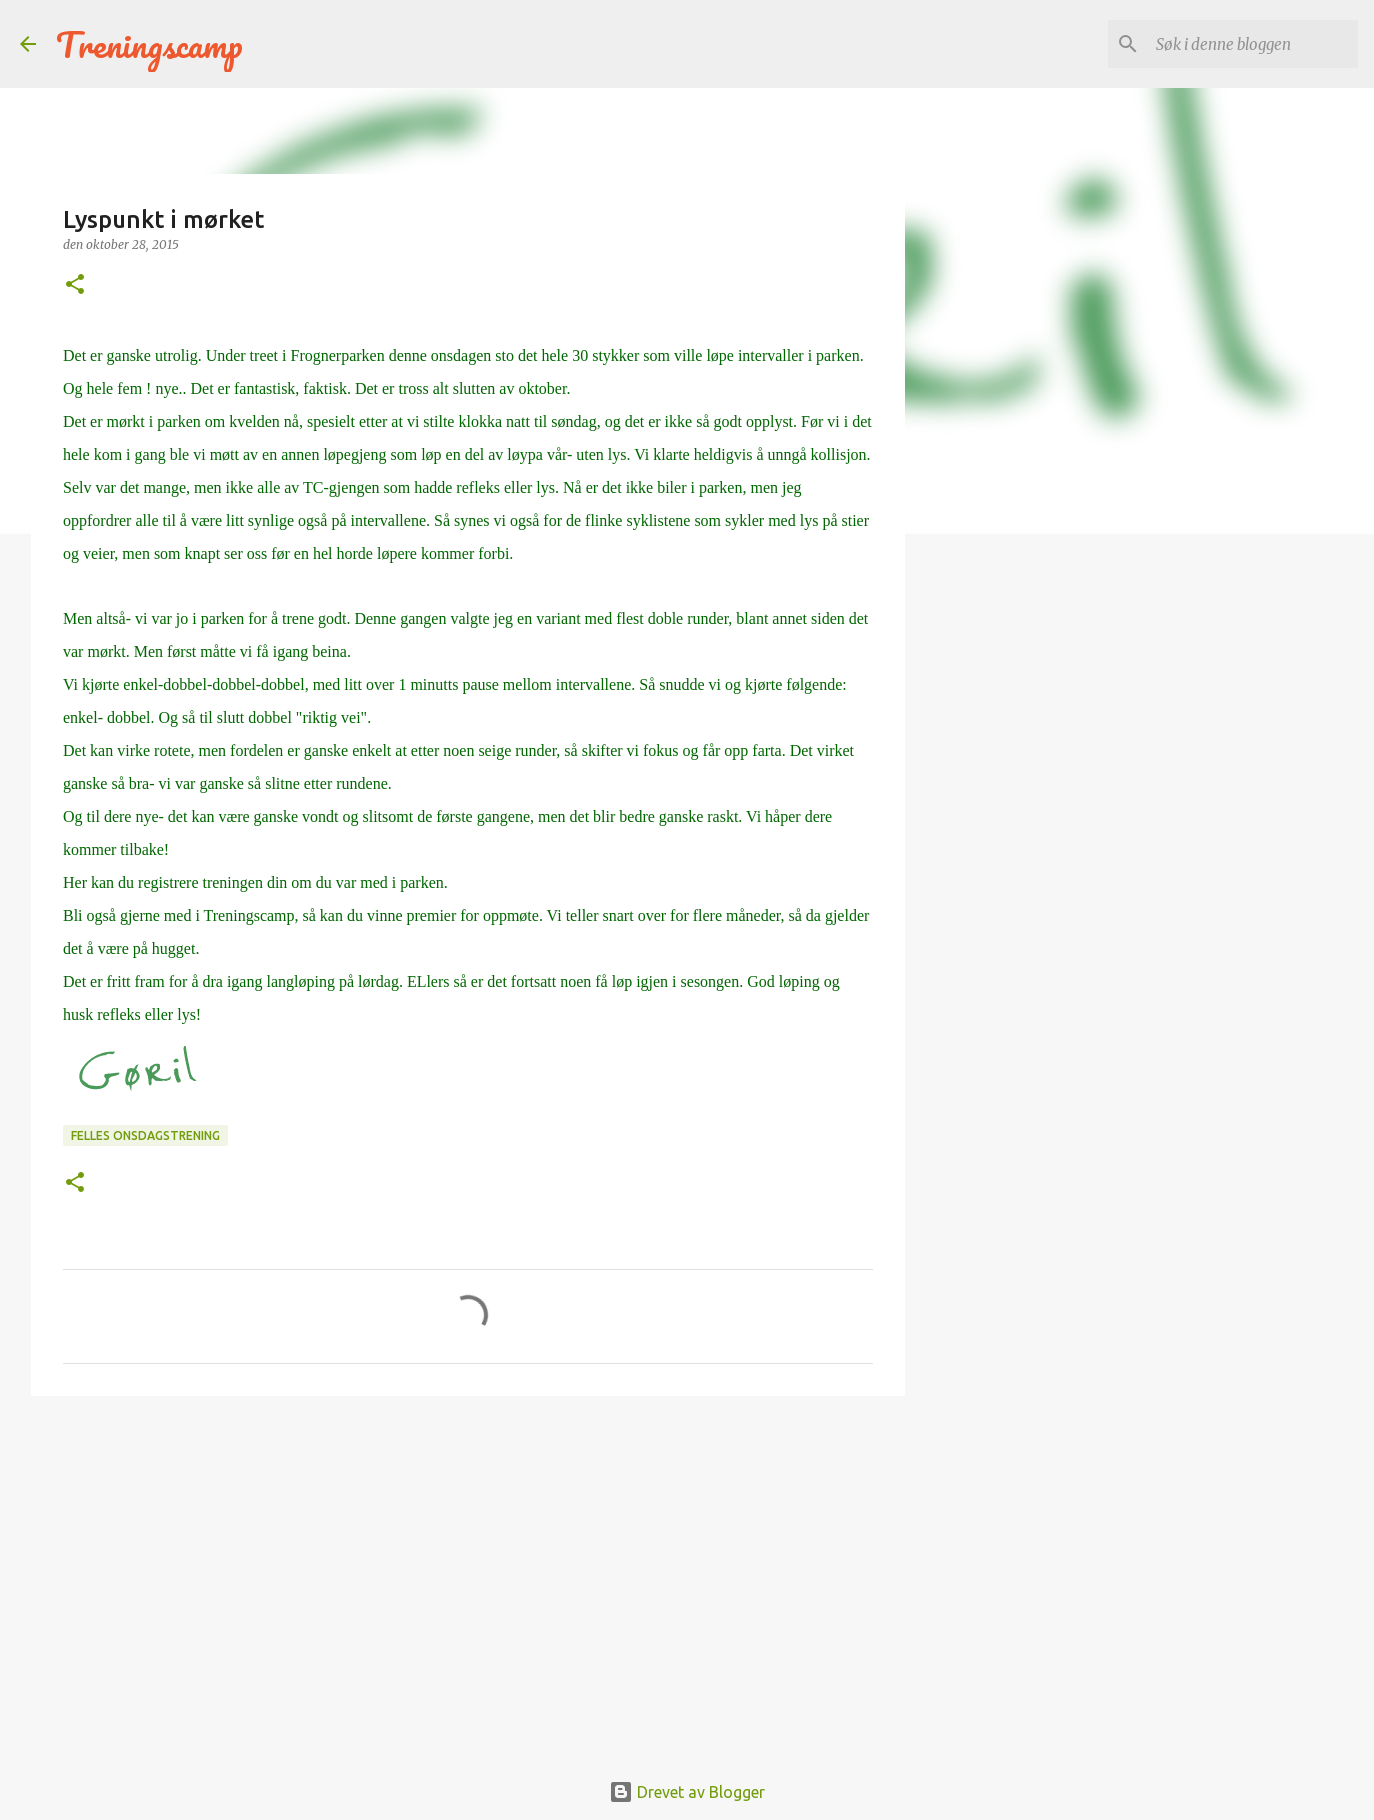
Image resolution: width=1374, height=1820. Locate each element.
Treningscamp (149, 44)
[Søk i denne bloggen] (1253, 44)
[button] (75, 285)
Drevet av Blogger (687, 1792)
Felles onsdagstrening (145, 1135)
